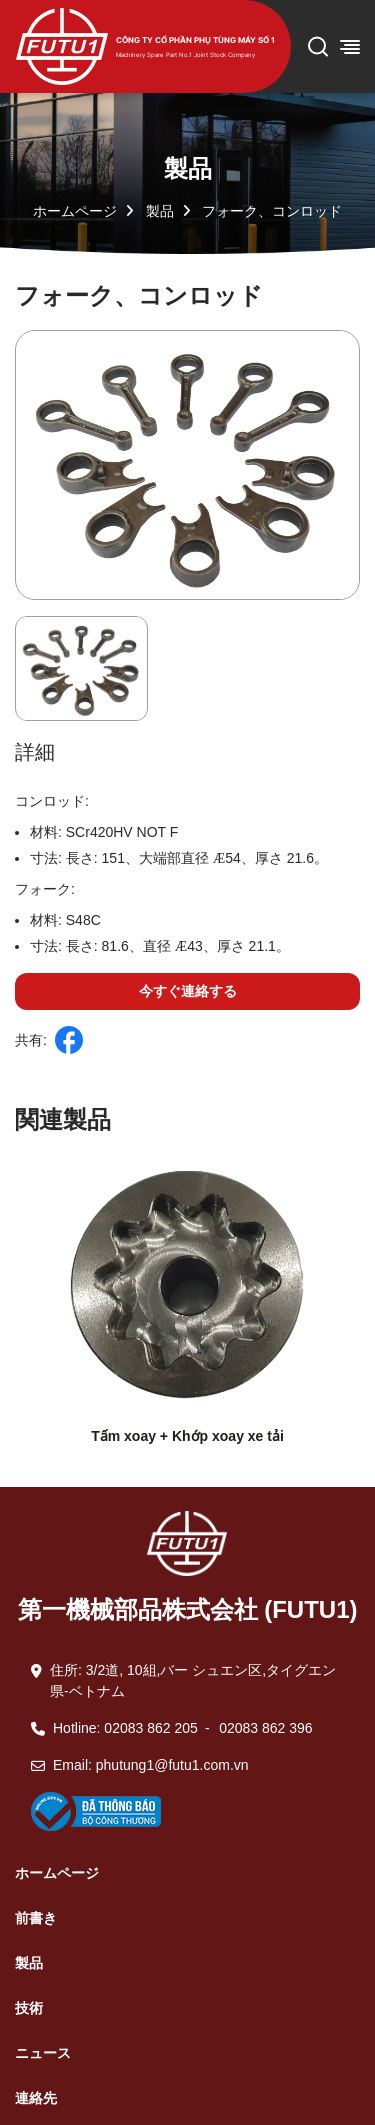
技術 (29, 2008)
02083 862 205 (150, 1728)
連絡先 (36, 2098)
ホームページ (75, 211)
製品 (160, 211)
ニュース (43, 2053)
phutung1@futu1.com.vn (172, 1765)
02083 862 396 (265, 1728)
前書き (36, 1918)
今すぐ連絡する (188, 991)
